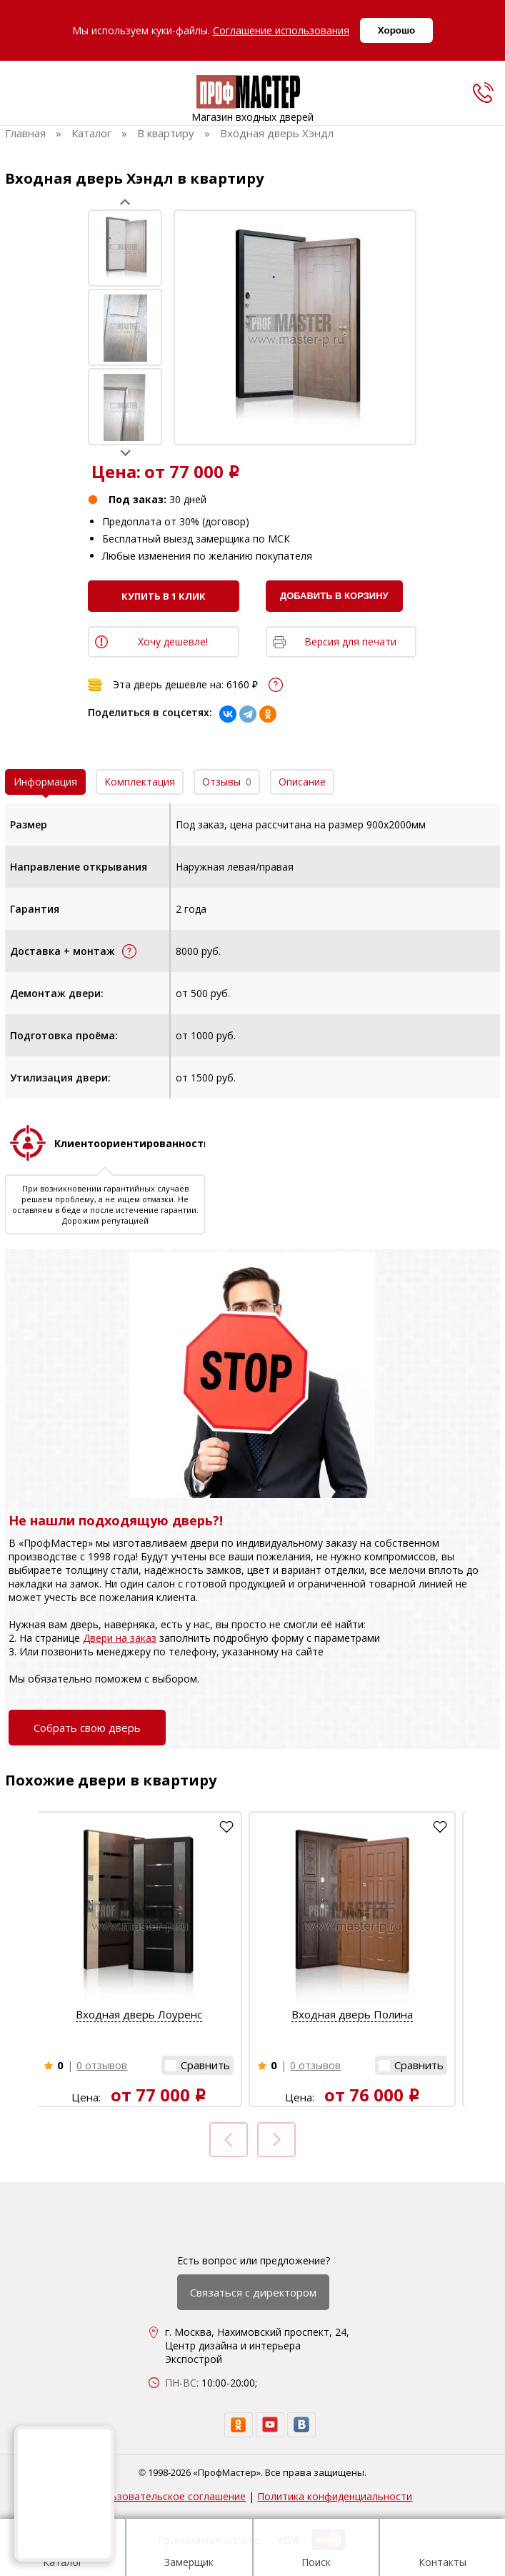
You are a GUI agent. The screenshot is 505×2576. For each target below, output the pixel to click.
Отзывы (226, 781)
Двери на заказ (119, 1638)
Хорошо (396, 30)
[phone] (482, 92)
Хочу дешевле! (173, 641)
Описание (302, 781)
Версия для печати (350, 641)
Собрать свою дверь (87, 1727)
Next (125, 453)
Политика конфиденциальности (334, 2496)
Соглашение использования (281, 30)
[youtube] (270, 2424)
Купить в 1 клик (163, 596)
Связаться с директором (253, 2292)
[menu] (20, 96)
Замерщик (189, 2549)
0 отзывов (101, 2065)
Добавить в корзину (334, 595)
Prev (125, 202)
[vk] (301, 2424)
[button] (197, 2065)
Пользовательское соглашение (169, 2496)
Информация (45, 781)
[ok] (238, 2424)
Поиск (316, 2549)
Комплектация (139, 781)
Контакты (442, 2549)
